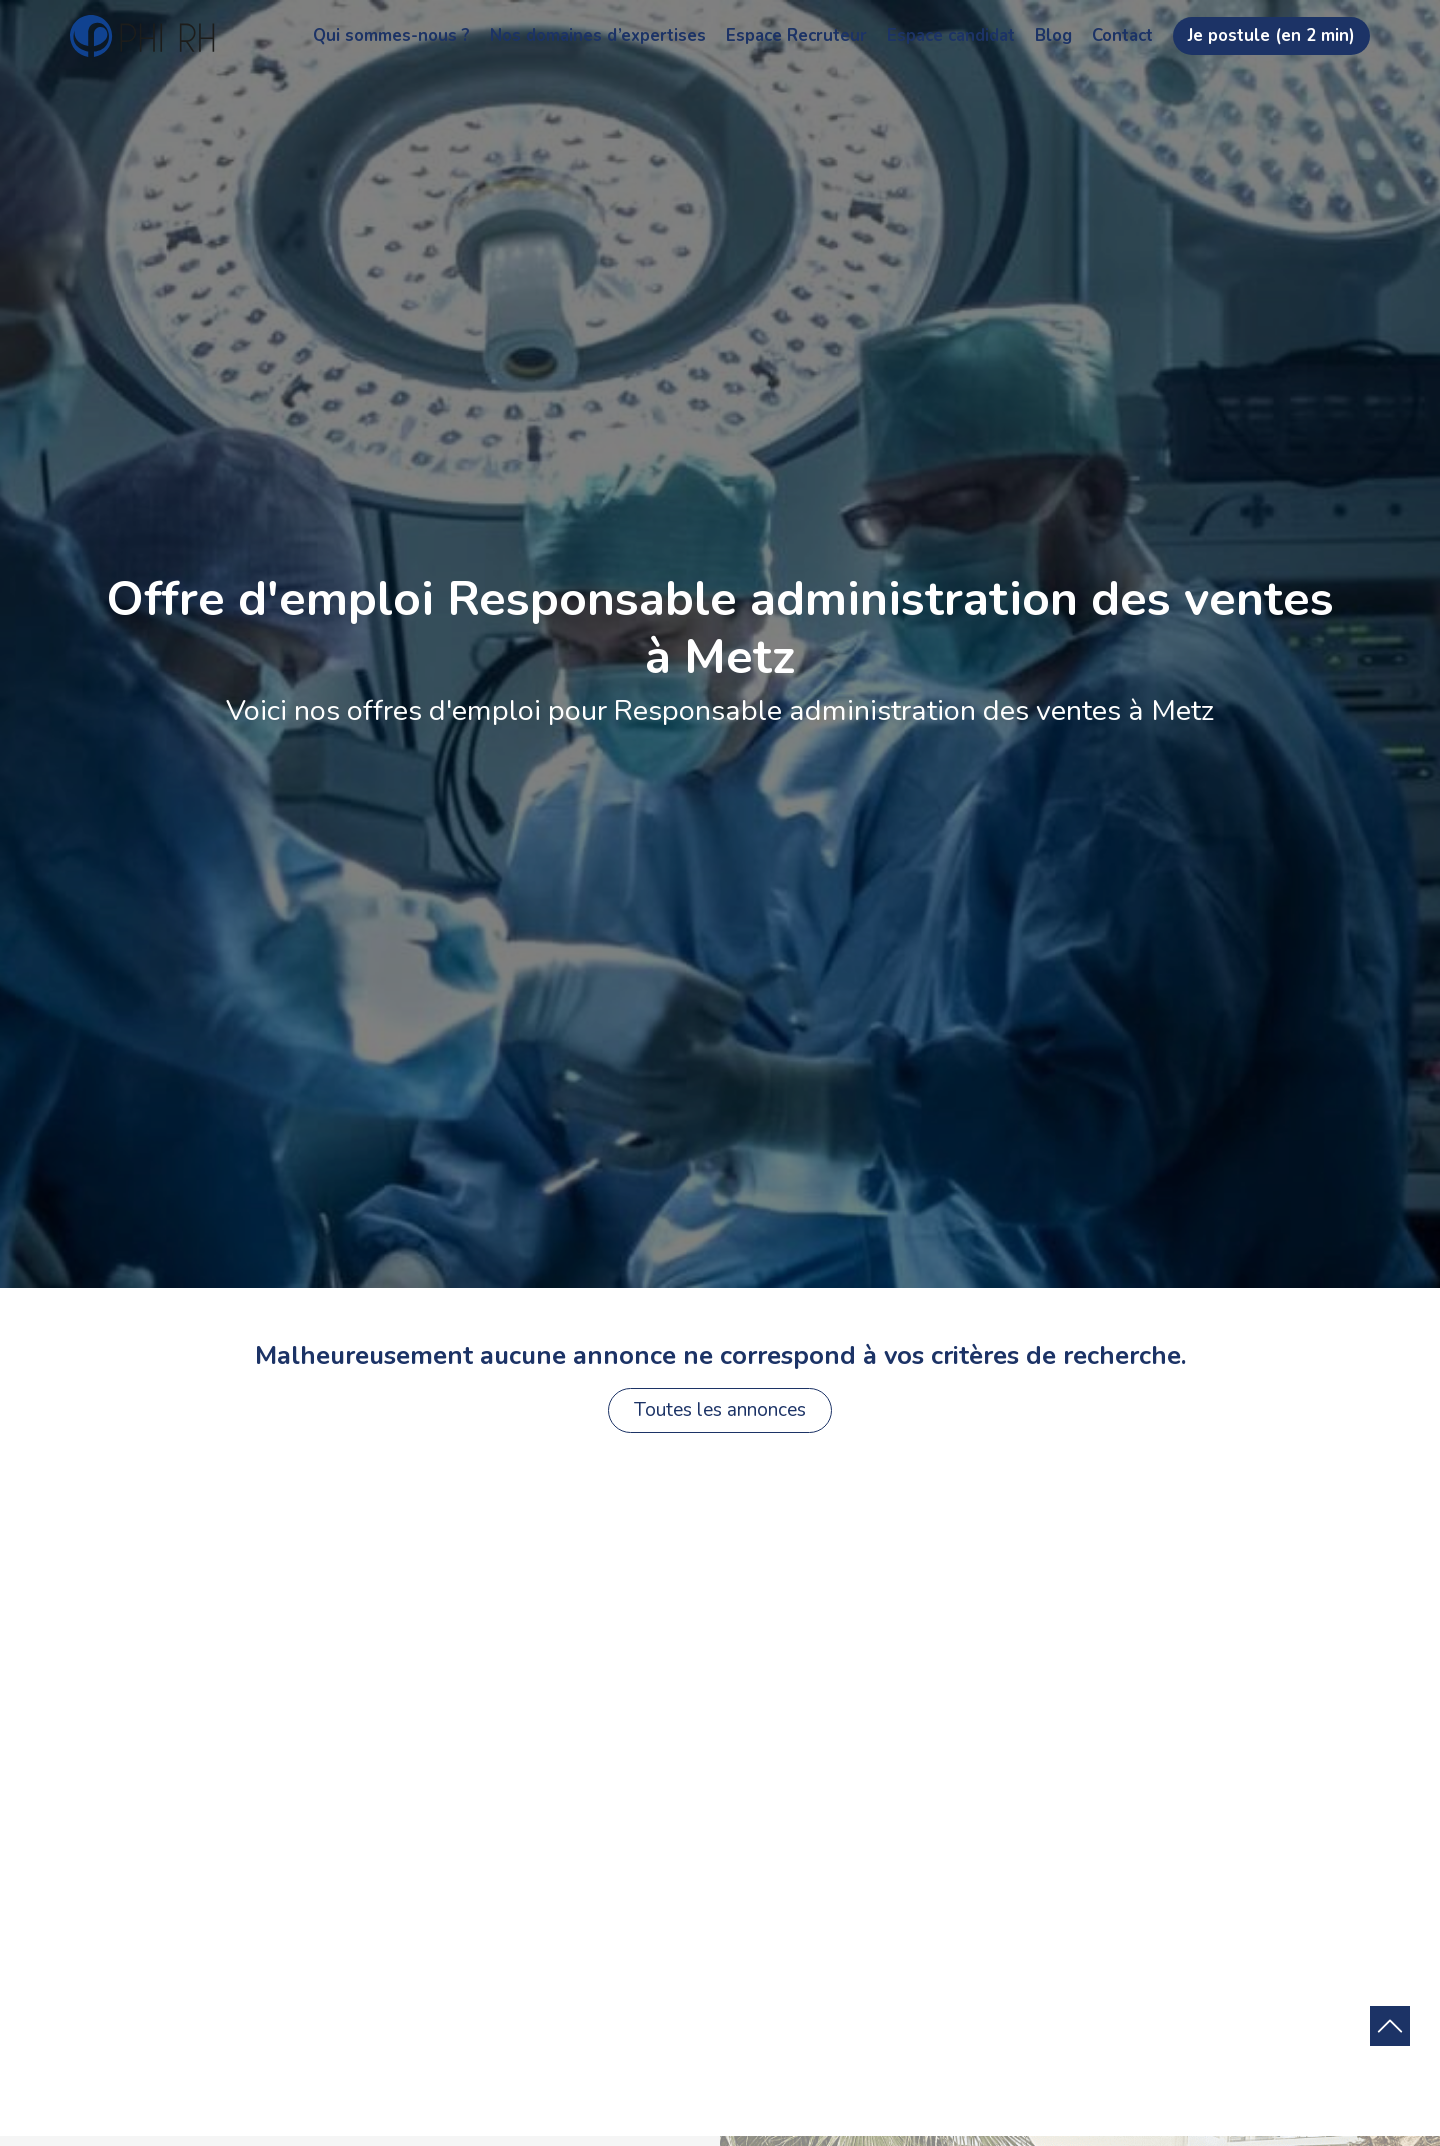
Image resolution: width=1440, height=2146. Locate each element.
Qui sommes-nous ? (391, 35)
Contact (1122, 35)
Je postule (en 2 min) (1271, 35)
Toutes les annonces (720, 1410)
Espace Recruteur (796, 35)
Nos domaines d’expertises (598, 35)
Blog (1053, 35)
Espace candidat (951, 35)
